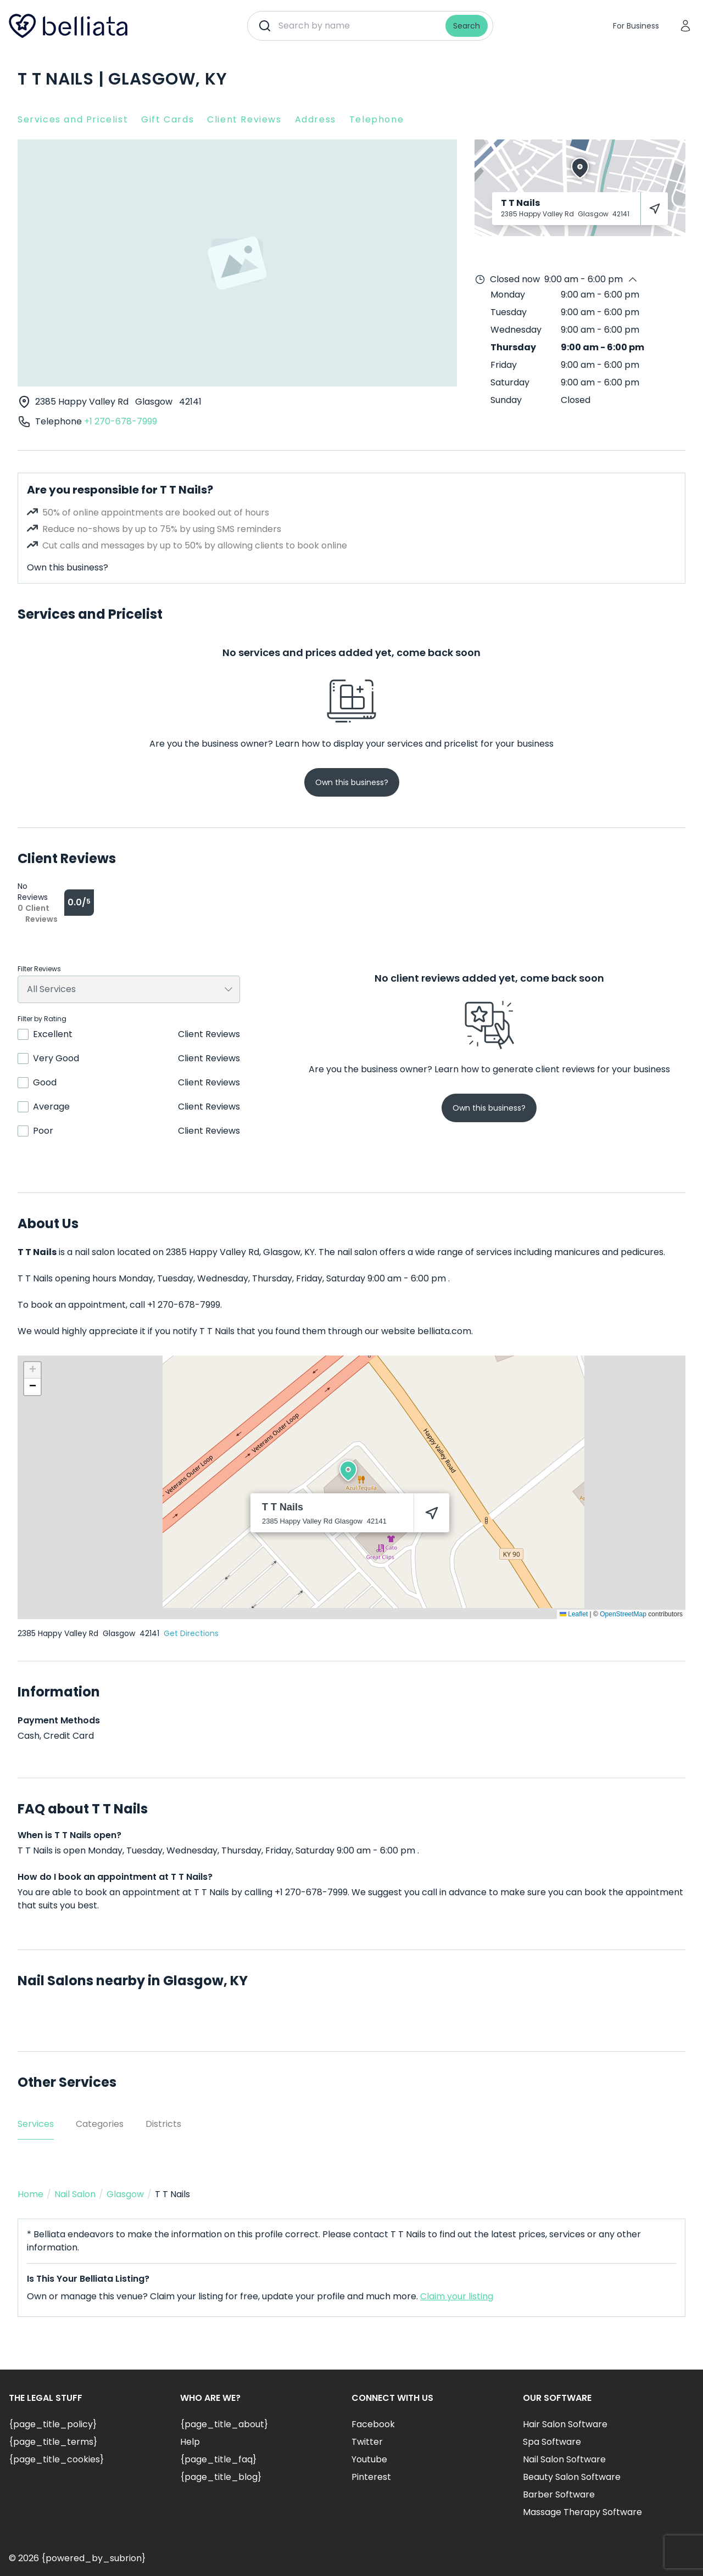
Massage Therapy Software (582, 2512)
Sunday (506, 400)
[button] (348, 1471)
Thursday (513, 347)
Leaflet (574, 1614)
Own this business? (67, 567)
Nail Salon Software (564, 2459)
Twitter (367, 2441)
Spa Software (552, 2441)
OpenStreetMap (623, 1614)
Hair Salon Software (565, 2424)
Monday (507, 294)
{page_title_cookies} (56, 2459)
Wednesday (516, 329)
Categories (100, 2124)
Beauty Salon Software (572, 2477)
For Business (636, 25)
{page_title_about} (224, 2424)
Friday (503, 365)
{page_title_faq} (218, 2459)
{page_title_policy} (53, 2424)
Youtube (369, 2459)
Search (466, 25)
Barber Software (559, 2494)
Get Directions (191, 1633)
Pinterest (371, 2477)
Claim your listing (456, 2296)
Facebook (373, 2424)
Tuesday (508, 312)
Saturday (509, 382)
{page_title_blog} (220, 2477)
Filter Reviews (39, 969)
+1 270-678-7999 (120, 421)
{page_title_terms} (53, 2441)
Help (190, 2441)
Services (36, 2124)
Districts (163, 2124)
